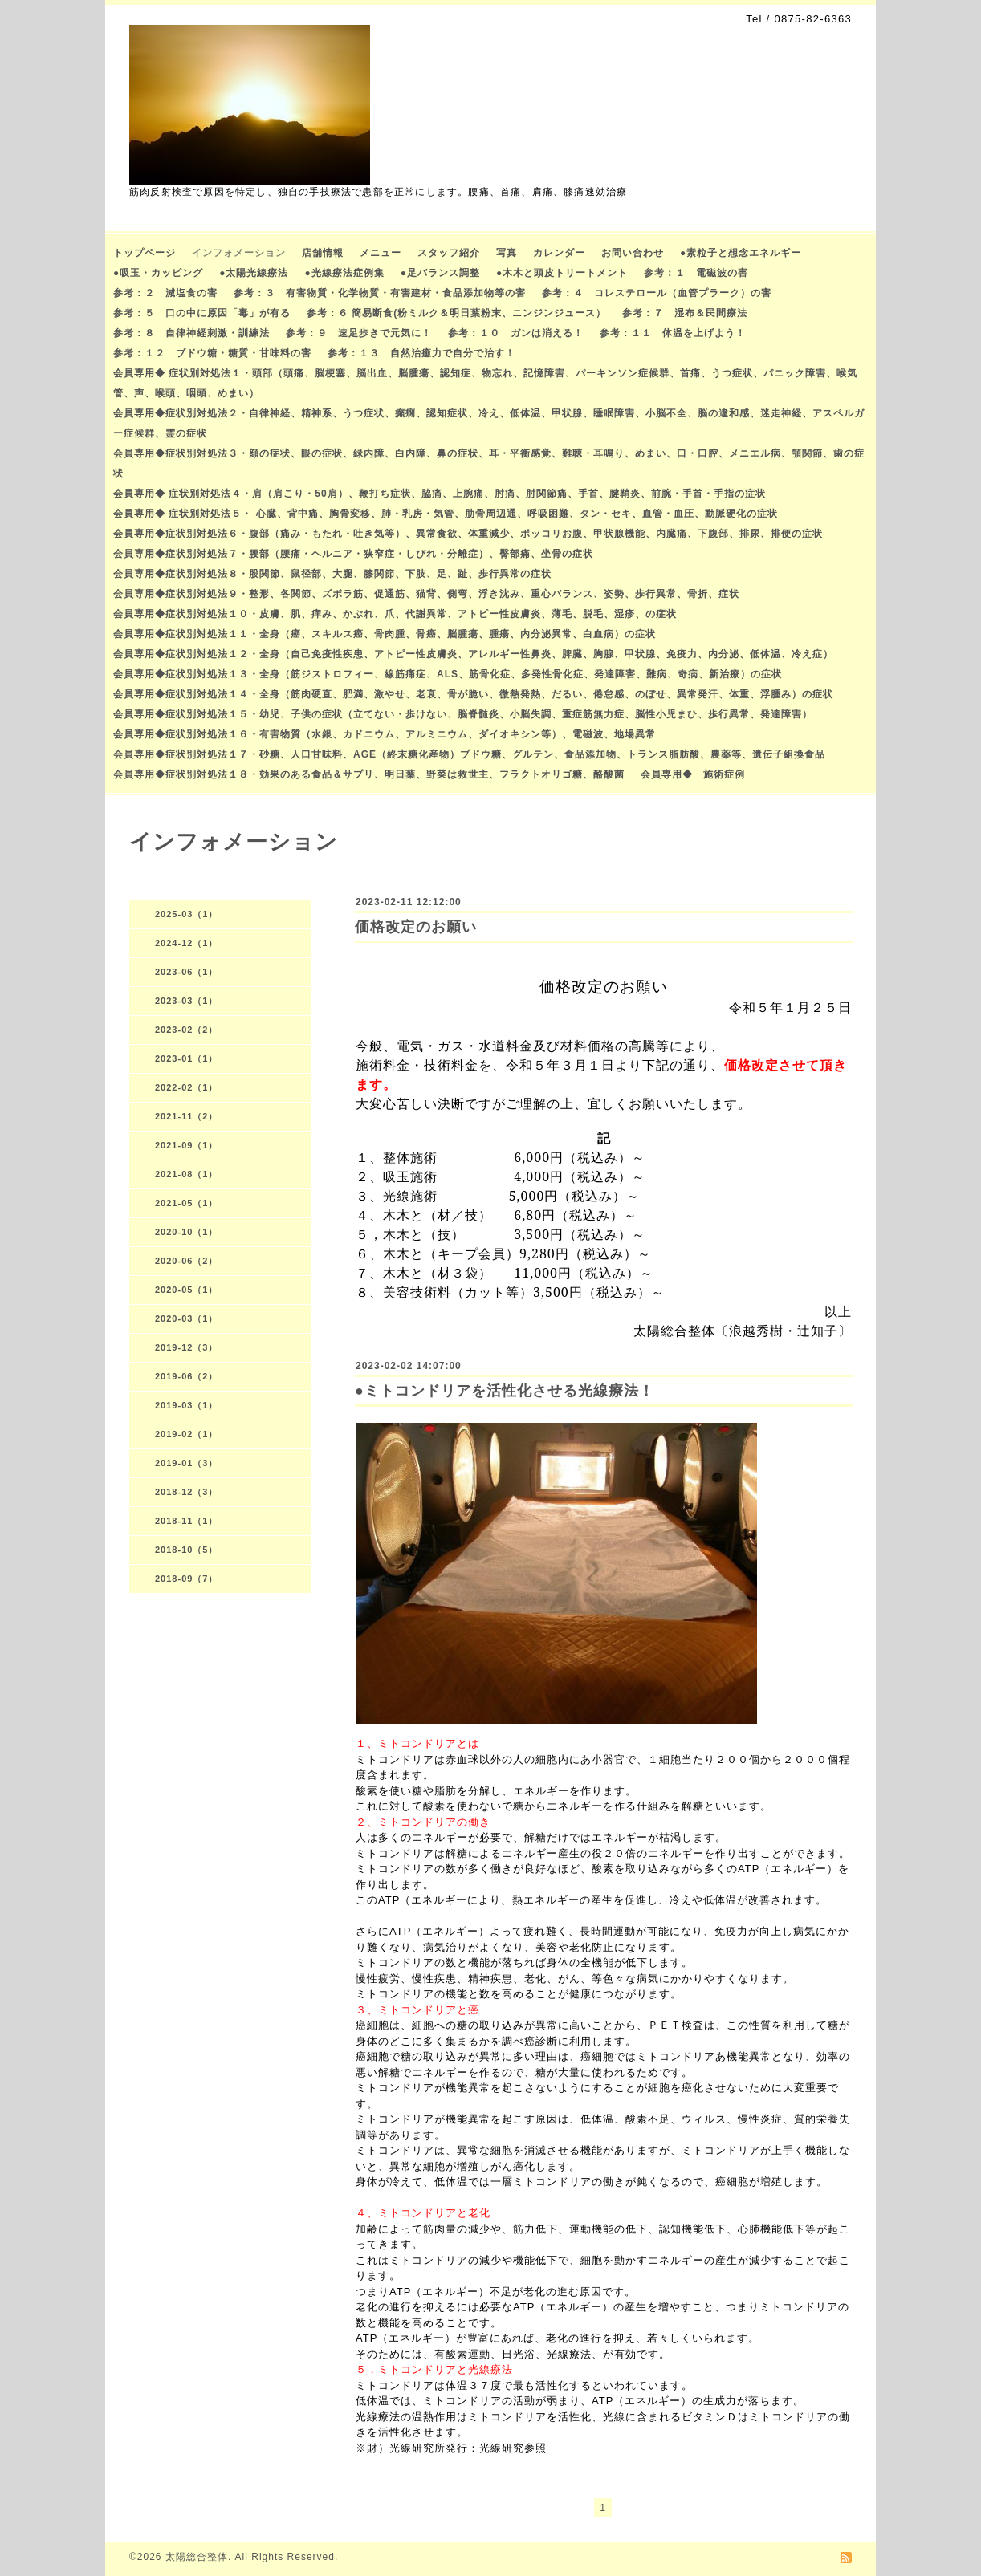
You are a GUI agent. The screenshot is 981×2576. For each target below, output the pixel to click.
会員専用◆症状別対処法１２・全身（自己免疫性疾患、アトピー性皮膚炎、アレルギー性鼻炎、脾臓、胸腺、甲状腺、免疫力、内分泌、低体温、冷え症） (473, 654)
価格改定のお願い (416, 927)
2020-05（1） (186, 1289)
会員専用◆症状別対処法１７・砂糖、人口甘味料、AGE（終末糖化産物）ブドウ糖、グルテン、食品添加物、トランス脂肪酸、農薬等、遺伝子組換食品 (469, 754)
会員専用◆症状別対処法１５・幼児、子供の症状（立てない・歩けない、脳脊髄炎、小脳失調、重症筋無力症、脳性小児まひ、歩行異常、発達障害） (462, 714)
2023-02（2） (186, 1029)
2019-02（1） (186, 1434)
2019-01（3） (186, 1463)
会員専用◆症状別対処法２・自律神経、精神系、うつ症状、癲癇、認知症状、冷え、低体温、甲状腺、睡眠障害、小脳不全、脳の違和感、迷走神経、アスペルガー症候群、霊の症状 (489, 423)
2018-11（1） (186, 1521)
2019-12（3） (186, 1347)
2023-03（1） (186, 1001)
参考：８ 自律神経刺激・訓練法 (191, 333)
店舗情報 (323, 252)
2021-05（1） (186, 1203)
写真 (506, 252)
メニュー (380, 252)
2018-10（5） (186, 1549)
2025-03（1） (186, 914)
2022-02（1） (186, 1087)
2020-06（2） (186, 1261)
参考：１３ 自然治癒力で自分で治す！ (421, 353)
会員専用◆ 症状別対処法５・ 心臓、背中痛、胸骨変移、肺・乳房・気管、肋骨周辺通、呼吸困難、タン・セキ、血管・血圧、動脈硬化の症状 (445, 513)
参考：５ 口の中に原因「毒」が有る (202, 313)
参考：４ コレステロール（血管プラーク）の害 (656, 293)
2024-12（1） (186, 943)
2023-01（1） (186, 1058)
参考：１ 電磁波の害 (696, 272)
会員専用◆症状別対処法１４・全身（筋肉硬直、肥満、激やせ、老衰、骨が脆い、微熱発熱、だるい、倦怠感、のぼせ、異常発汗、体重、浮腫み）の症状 (473, 694)
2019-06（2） (186, 1376)
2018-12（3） (186, 1492)
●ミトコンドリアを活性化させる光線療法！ (504, 1391)
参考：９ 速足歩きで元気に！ (359, 333)
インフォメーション (239, 252)
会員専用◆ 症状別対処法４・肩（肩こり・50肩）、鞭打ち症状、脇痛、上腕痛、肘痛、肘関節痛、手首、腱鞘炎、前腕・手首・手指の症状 (439, 493)
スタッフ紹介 (448, 252)
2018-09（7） (186, 1578)
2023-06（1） (186, 972)
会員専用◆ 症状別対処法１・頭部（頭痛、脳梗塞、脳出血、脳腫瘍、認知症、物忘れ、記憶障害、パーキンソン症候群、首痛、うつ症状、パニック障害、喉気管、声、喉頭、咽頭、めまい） (485, 383)
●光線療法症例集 (345, 272)
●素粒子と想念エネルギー (740, 252)
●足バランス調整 (440, 272)
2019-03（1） (186, 1405)
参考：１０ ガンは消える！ (516, 333)
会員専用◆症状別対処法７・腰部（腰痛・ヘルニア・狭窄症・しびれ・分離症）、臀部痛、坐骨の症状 (353, 553)
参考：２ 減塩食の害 (165, 293)
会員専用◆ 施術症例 (693, 774)
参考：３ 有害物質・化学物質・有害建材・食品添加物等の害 (380, 293)
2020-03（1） (186, 1318)
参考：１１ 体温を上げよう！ (673, 333)
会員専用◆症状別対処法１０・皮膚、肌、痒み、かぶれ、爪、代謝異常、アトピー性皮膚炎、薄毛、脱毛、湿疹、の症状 (395, 614)
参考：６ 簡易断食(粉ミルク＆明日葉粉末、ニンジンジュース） (456, 313)
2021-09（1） (186, 1145)
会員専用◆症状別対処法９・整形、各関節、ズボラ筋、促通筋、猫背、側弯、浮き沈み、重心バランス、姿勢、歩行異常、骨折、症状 (426, 593)
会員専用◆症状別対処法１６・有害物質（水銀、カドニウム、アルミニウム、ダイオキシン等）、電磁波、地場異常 (384, 734)
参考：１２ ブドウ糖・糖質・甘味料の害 (212, 353)
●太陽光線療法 (253, 272)
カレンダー (559, 252)
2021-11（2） (186, 1116)
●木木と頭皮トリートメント (562, 272)
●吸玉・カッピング (158, 272)
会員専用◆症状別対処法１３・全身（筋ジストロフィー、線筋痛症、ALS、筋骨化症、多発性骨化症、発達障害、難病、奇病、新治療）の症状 (447, 674)
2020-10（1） (186, 1232)
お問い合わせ (632, 252)
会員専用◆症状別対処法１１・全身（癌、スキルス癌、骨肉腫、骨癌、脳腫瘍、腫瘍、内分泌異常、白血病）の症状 (384, 634)
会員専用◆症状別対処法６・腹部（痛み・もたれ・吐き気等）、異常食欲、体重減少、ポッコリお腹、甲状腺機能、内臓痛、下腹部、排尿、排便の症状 (468, 533)
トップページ (144, 252)
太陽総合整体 (196, 2556)
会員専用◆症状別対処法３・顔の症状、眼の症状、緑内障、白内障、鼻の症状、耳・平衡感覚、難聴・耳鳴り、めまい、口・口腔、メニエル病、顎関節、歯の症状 (489, 463)
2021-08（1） (186, 1174)
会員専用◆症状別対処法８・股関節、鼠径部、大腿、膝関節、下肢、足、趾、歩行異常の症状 (332, 573)
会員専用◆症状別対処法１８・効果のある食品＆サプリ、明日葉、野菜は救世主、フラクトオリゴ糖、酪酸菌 (369, 774)
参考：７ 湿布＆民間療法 (684, 313)
